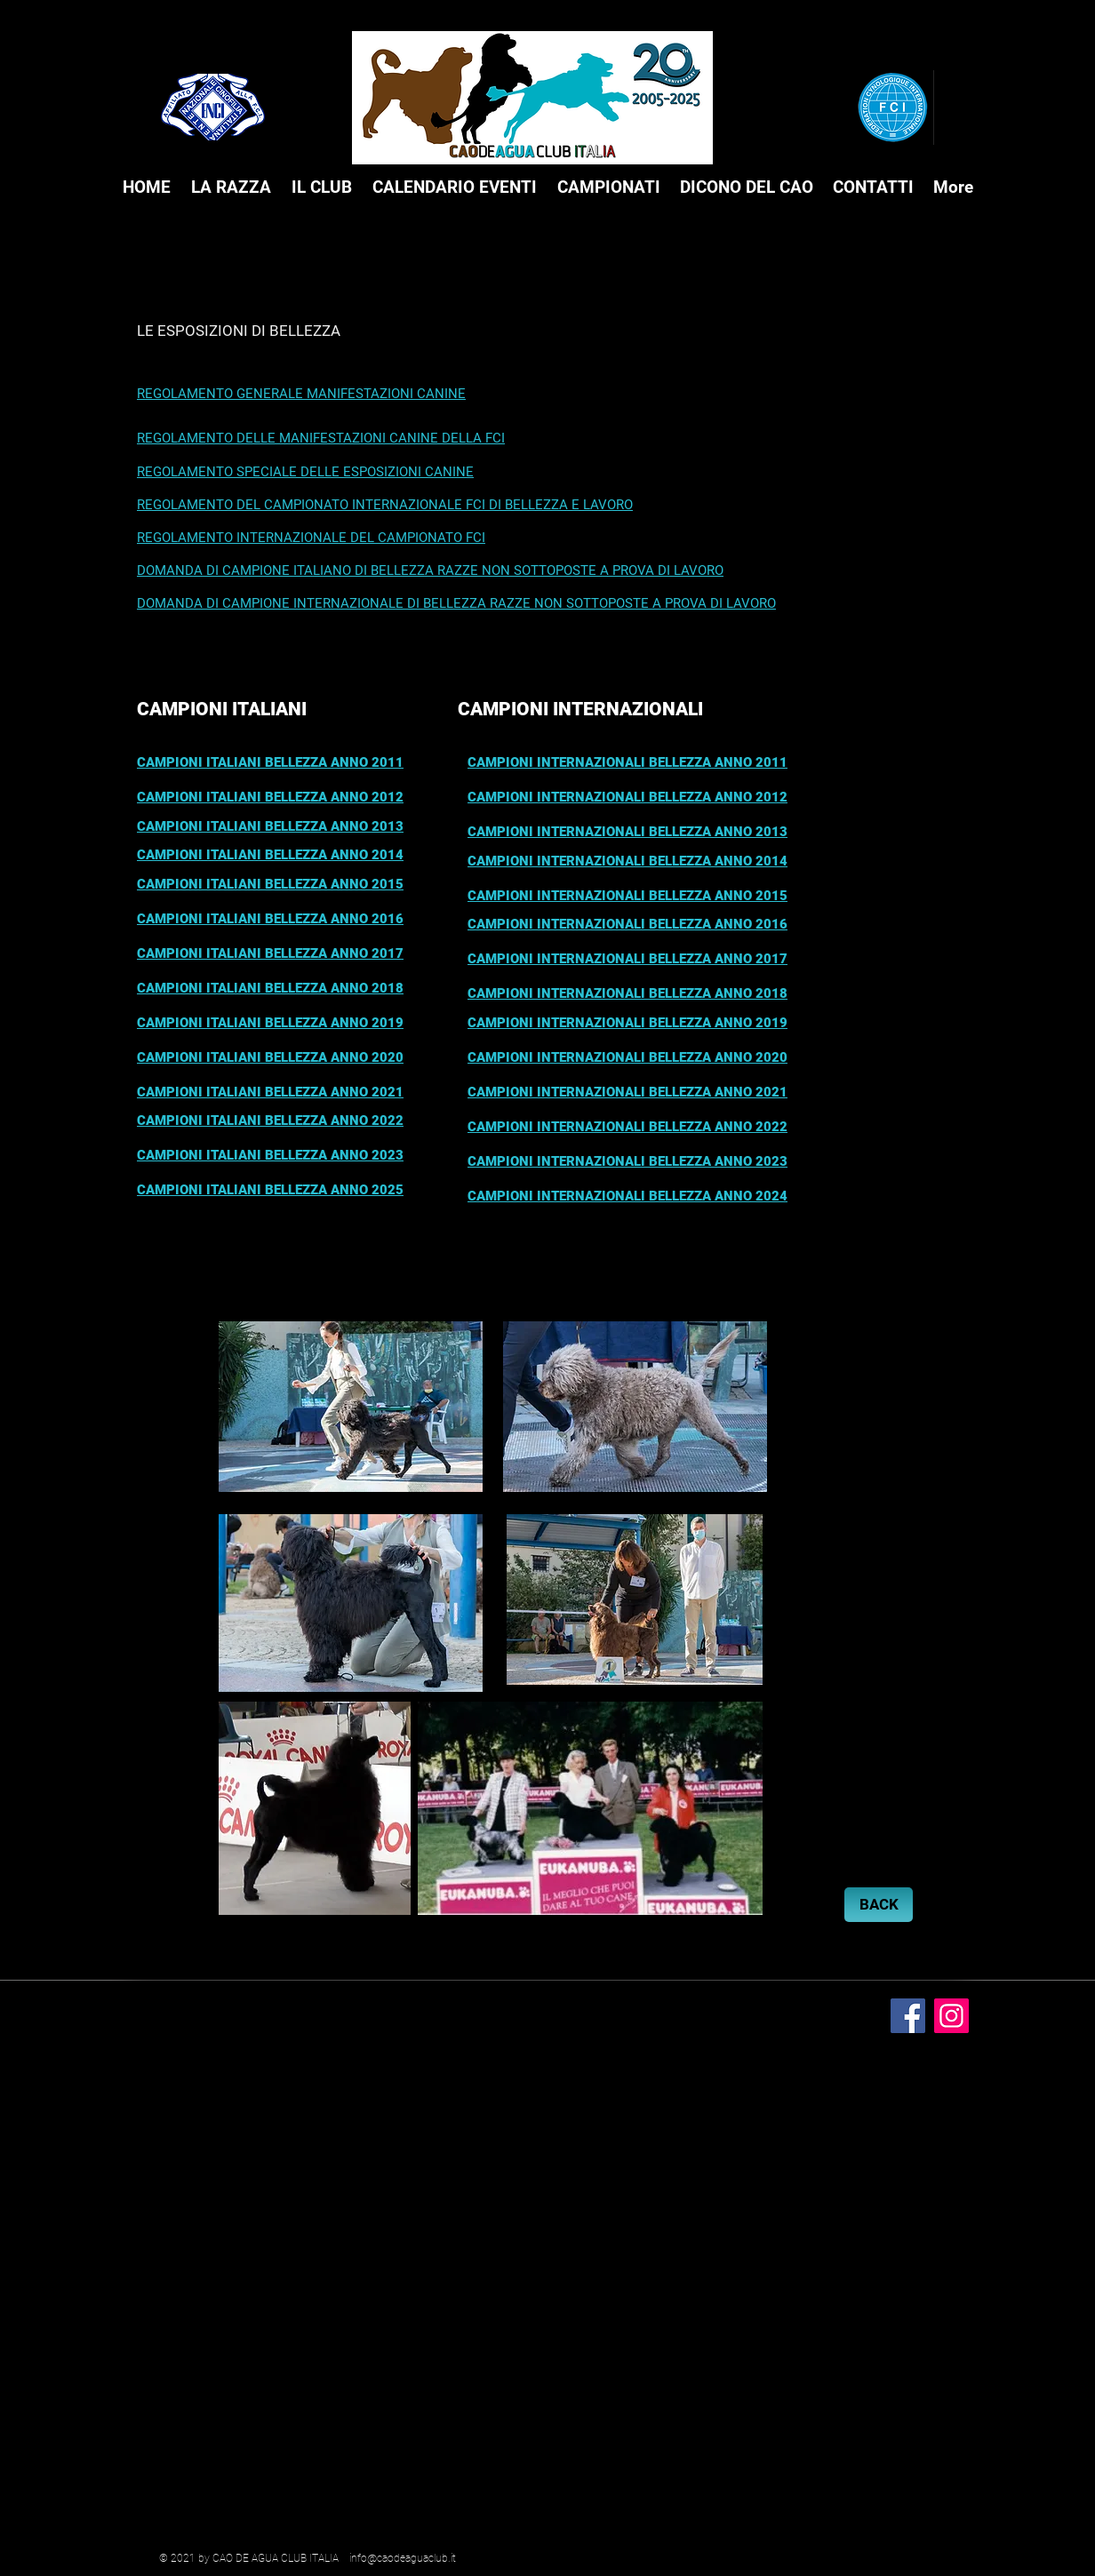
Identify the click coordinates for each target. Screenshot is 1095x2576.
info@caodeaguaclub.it (402, 2558)
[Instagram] (951, 2015)
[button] (230, 187)
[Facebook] (908, 2015)
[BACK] (878, 1904)
